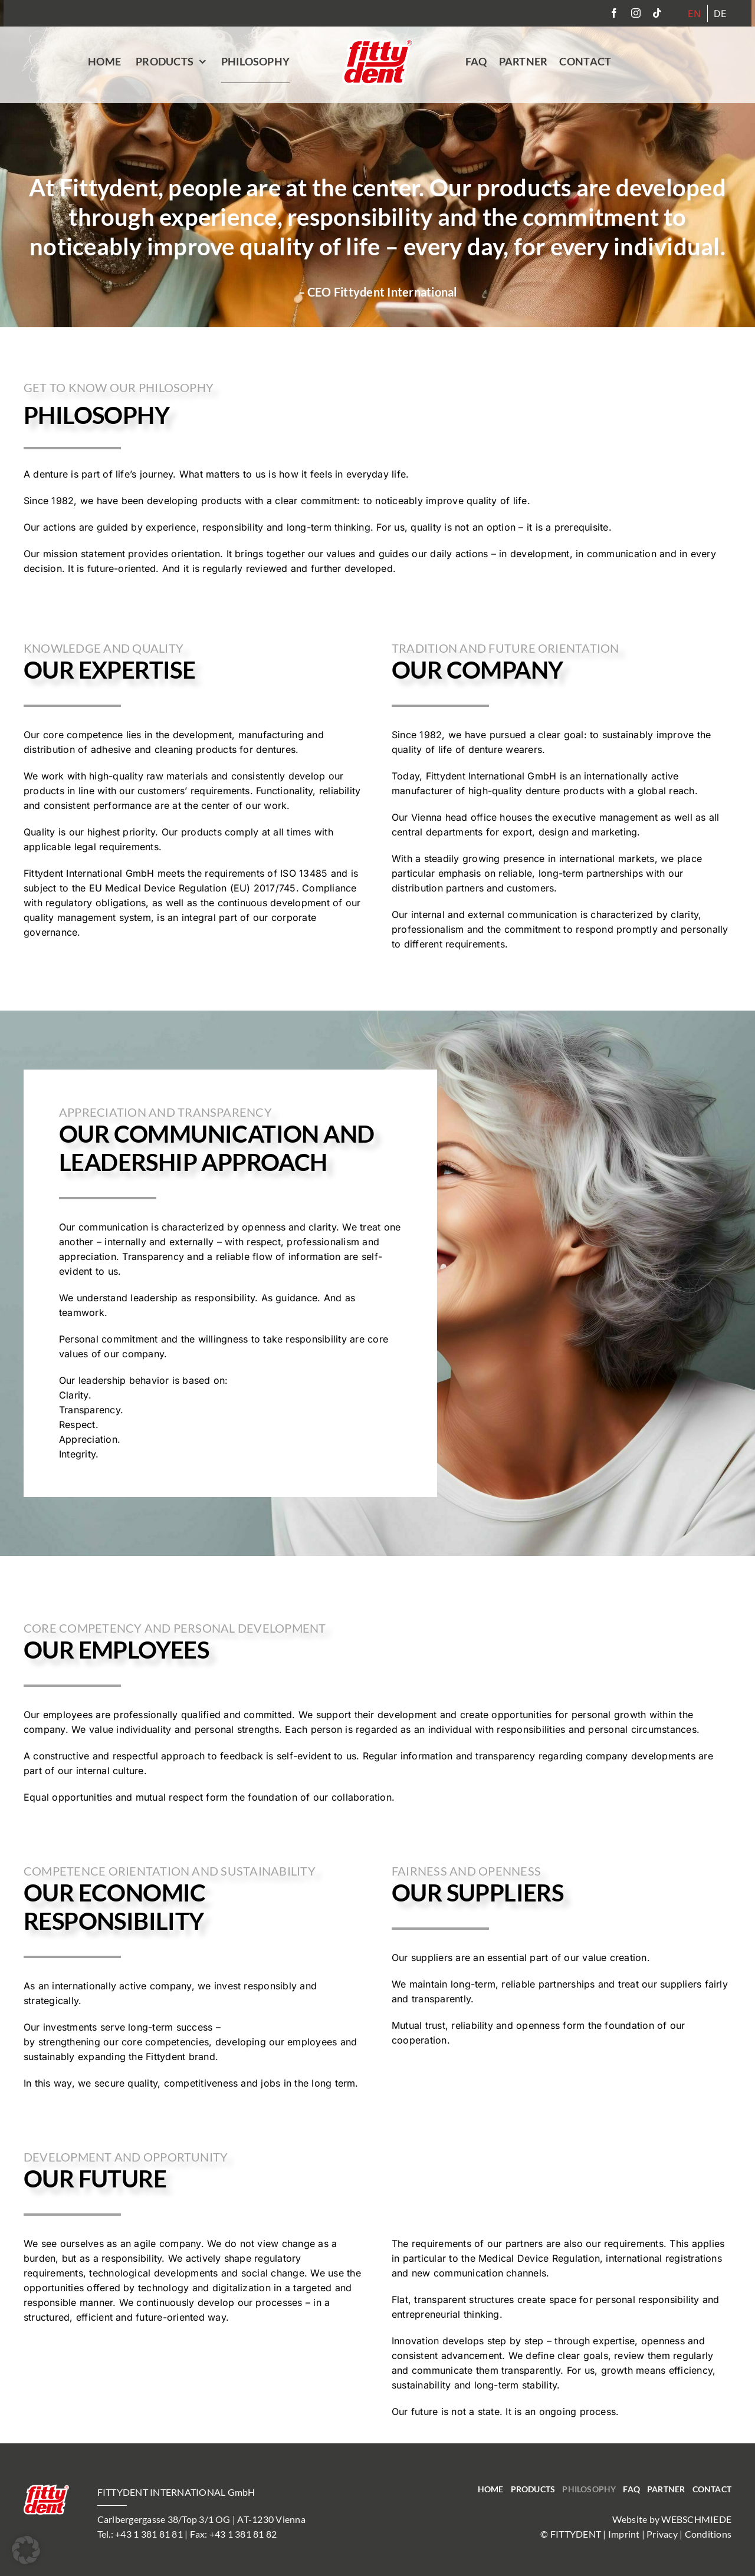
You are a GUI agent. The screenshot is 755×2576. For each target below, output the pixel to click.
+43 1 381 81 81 (149, 2533)
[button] (26, 2550)
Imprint (624, 2533)
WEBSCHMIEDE (696, 2519)
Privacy (662, 2533)
